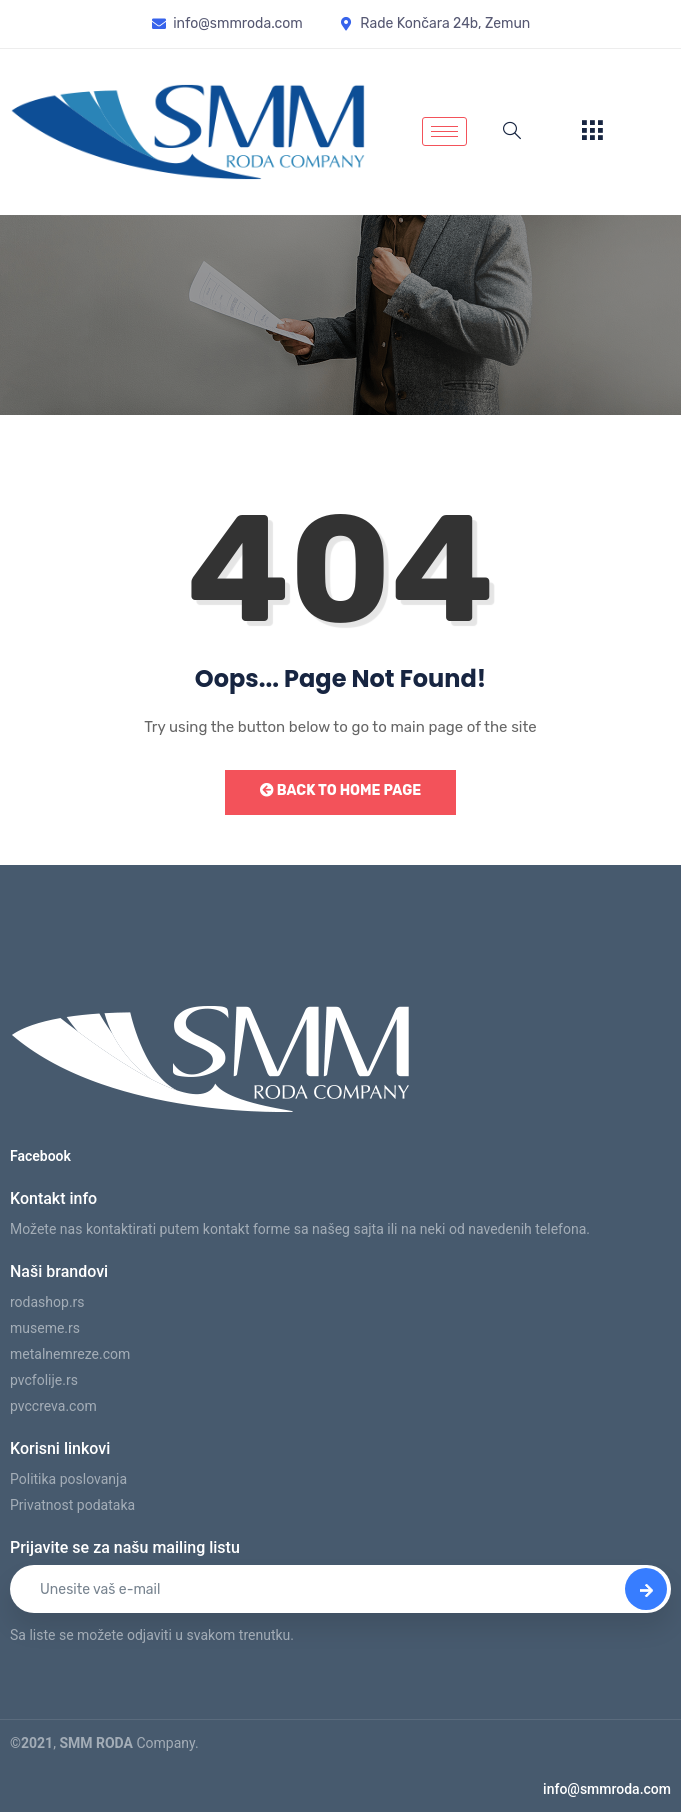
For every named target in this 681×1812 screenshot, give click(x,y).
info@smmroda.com (607, 1789)
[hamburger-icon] (444, 131)
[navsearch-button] (512, 132)
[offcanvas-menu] (592, 131)
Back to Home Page (340, 790)
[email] (340, 1589)
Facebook (40, 1156)
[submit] (646, 1589)
